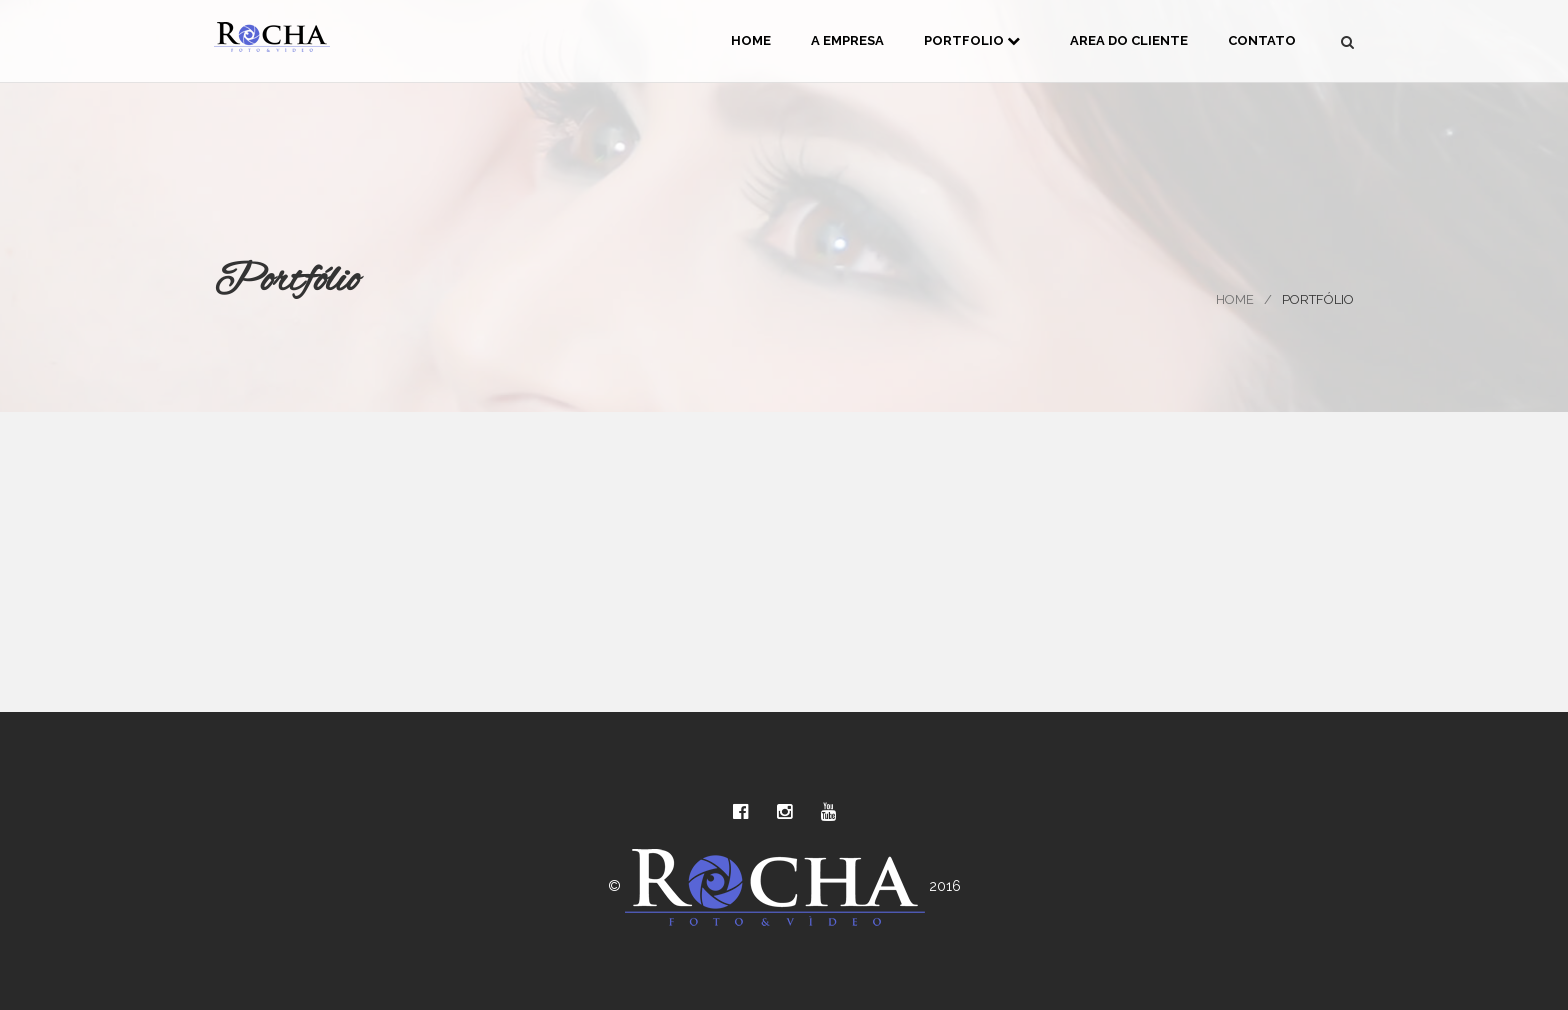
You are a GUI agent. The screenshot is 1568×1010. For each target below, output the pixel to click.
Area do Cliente (1129, 40)
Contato (1262, 40)
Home (751, 40)
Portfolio (972, 40)
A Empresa (847, 40)
